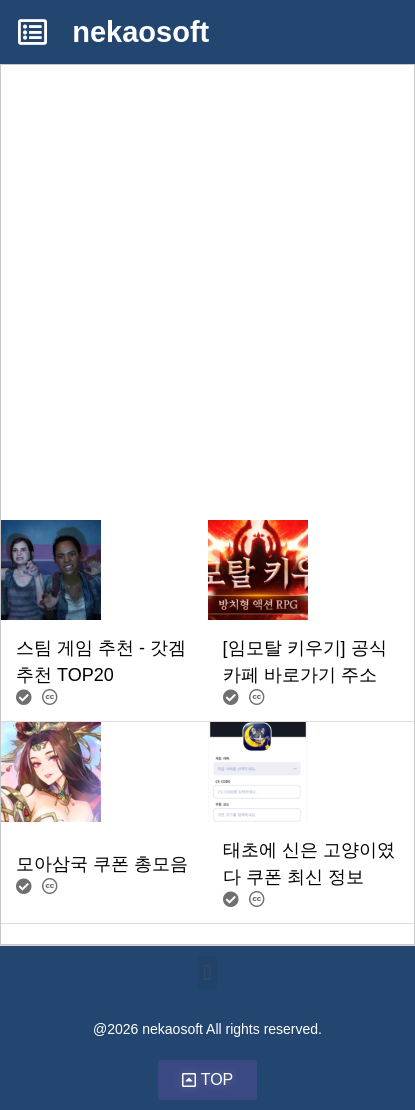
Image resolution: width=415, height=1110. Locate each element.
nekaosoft (140, 32)
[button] (207, 972)
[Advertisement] (207, 272)
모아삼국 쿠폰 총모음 (102, 864)
